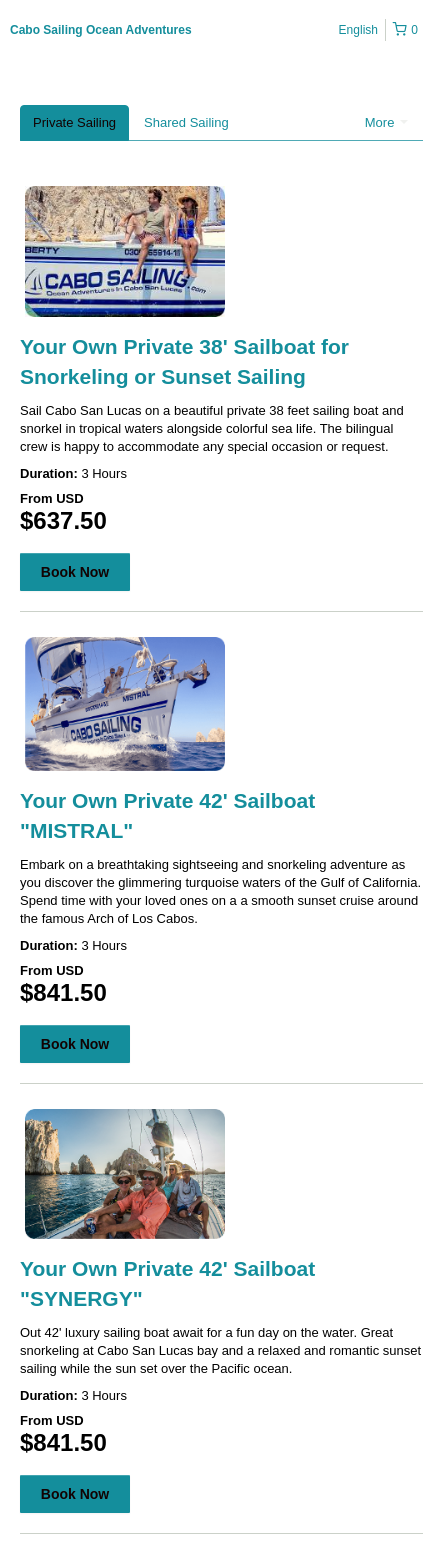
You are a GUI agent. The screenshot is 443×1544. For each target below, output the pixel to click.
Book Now (75, 572)
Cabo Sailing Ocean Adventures (101, 30)
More (386, 122)
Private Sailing (74, 122)
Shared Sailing (186, 122)
